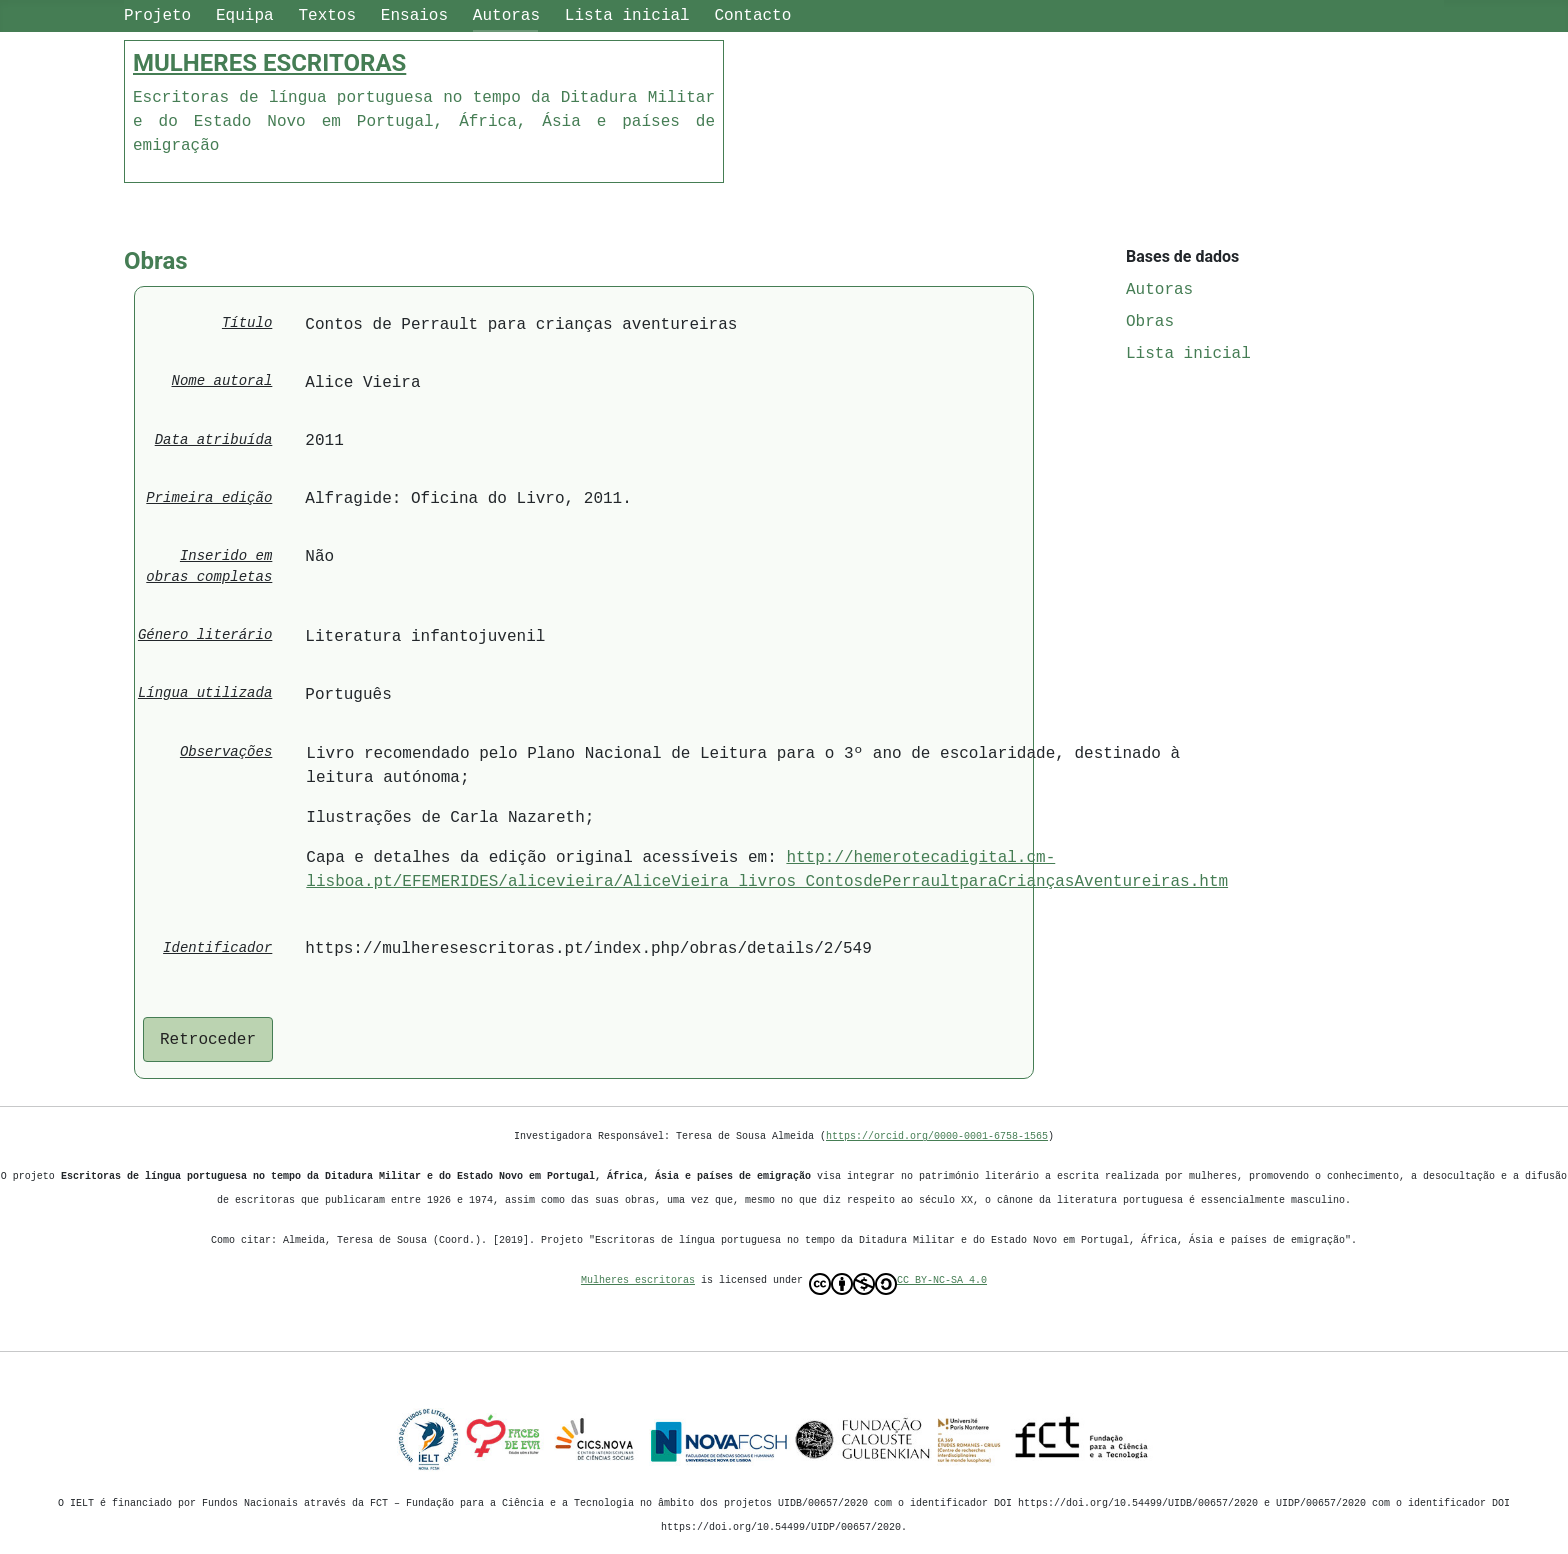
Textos (327, 16)
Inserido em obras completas (209, 567)
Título (247, 323)
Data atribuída (214, 440)
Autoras (506, 16)
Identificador (217, 948)
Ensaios (414, 16)
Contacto (752, 16)
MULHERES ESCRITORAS (269, 63)
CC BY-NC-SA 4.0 (898, 1284)
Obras (1150, 322)
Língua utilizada (205, 693)
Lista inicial (627, 16)
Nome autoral (222, 381)
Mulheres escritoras (638, 1280)
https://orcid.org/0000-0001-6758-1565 (937, 1136)
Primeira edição (209, 498)
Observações (226, 752)
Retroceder (208, 1040)
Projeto (157, 16)
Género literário (205, 635)
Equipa (245, 16)
